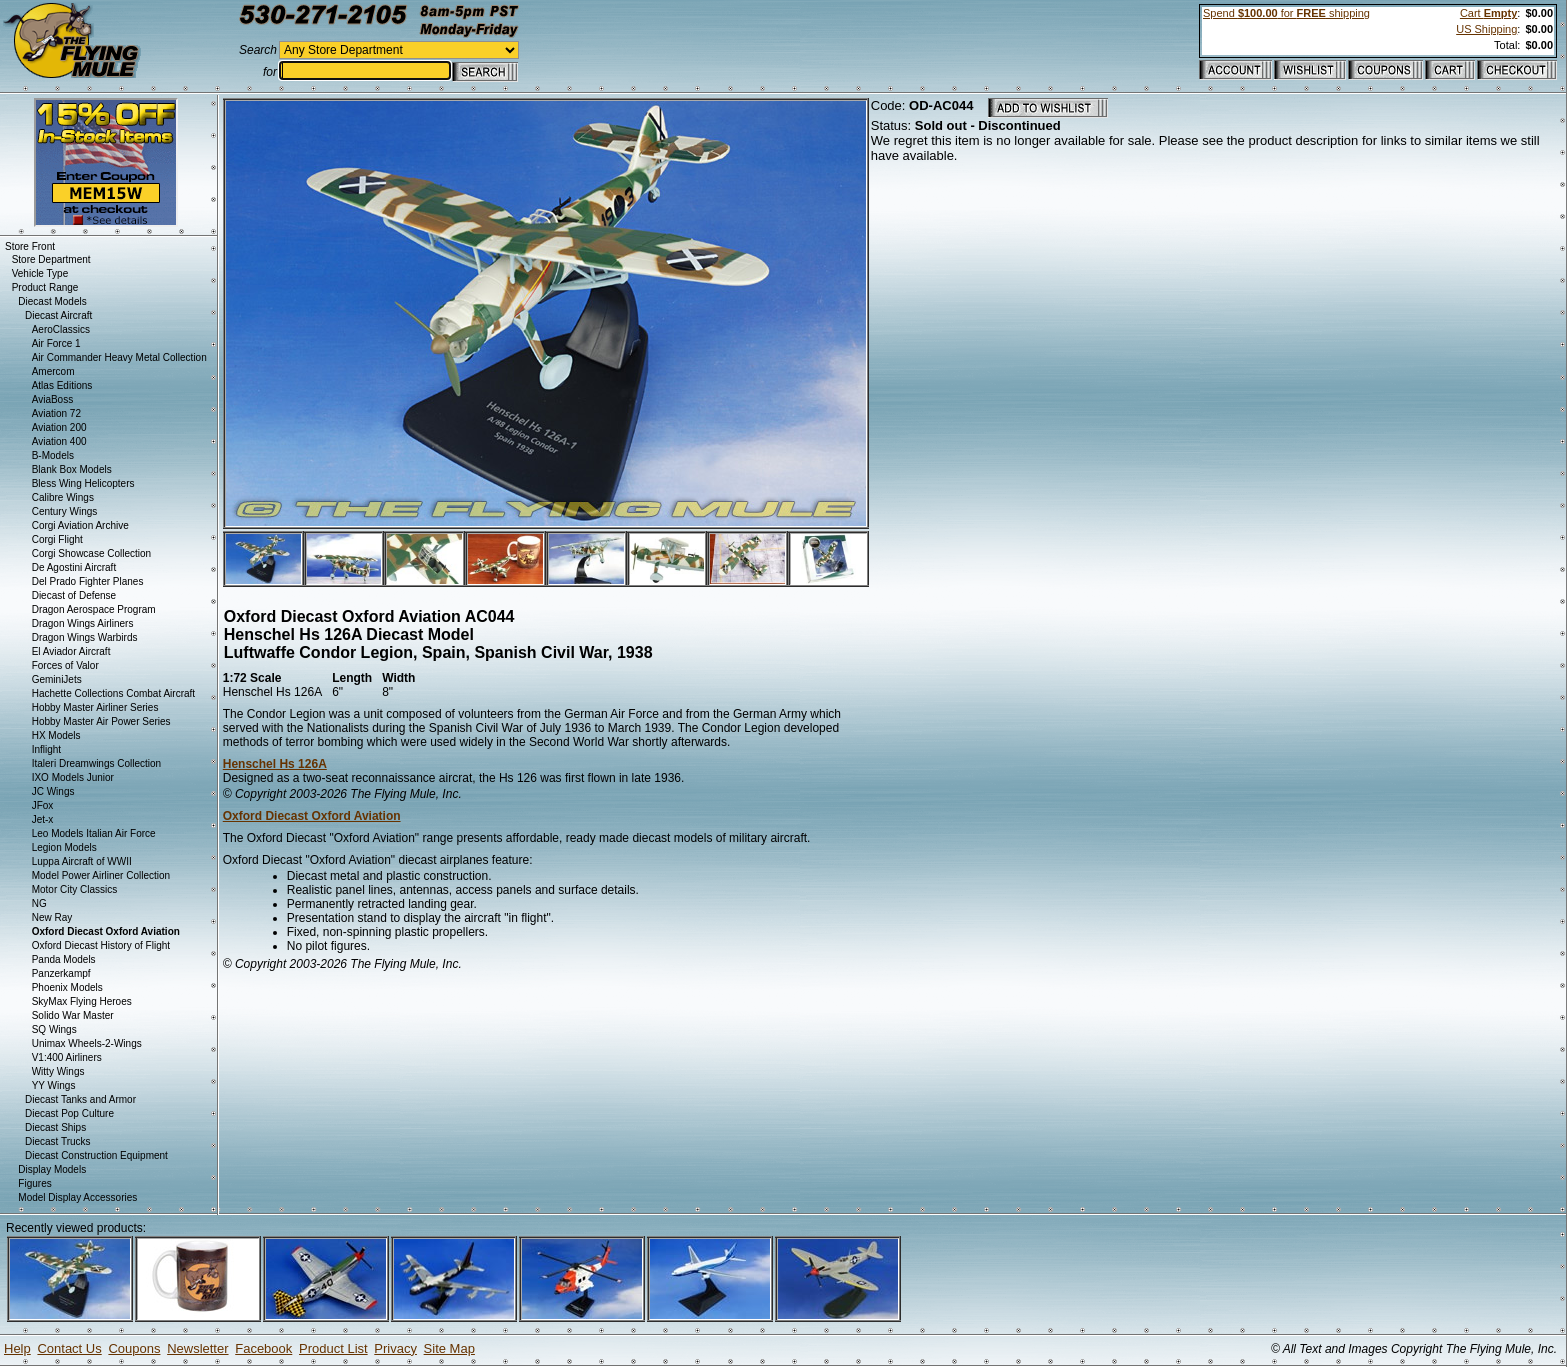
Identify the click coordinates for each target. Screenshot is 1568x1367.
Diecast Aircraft (58, 315)
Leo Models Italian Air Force (94, 833)
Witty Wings (58, 1071)
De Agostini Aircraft (74, 567)
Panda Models (64, 959)
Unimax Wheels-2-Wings (87, 1043)
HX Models (56, 735)
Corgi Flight (57, 539)
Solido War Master (73, 1015)
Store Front (30, 246)
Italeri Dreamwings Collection (97, 763)
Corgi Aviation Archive (80, 525)
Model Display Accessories (77, 1197)
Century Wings (65, 511)
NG (39, 903)
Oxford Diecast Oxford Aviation (312, 816)
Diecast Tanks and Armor (80, 1099)
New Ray (52, 917)
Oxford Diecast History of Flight (101, 945)
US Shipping (1486, 29)
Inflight (46, 749)
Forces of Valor (65, 665)
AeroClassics (61, 329)
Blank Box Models (72, 469)
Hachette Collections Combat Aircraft (113, 693)
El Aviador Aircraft (71, 651)
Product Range (45, 287)
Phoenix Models (67, 987)
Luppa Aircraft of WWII (82, 861)
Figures (34, 1183)
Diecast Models (52, 301)
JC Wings (53, 791)
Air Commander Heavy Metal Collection (119, 357)
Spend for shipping (1286, 13)
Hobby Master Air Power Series (101, 721)
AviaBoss (53, 399)
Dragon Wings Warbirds (85, 637)
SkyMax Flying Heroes (82, 1001)
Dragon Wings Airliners (83, 623)
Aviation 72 (56, 413)
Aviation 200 (59, 427)
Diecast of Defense (74, 595)
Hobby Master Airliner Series (95, 707)
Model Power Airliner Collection (101, 875)
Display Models (52, 1169)
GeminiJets (57, 679)
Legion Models (64, 847)
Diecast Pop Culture (69, 1113)
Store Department (51, 259)
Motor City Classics (75, 889)
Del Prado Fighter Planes (88, 581)
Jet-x (43, 819)
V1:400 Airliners (67, 1057)
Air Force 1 (56, 343)
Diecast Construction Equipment (96, 1155)
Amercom (53, 371)
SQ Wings (54, 1029)
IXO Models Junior (73, 777)
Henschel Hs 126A (275, 764)
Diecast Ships (55, 1127)
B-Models (53, 455)
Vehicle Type (40, 273)
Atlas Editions (62, 385)
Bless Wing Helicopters (83, 483)
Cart (1488, 13)
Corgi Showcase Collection (92, 553)
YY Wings (54, 1085)
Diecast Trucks (58, 1141)
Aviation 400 (59, 441)
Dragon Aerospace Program (94, 609)
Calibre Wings (63, 497)
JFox (43, 805)
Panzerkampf (61, 973)
